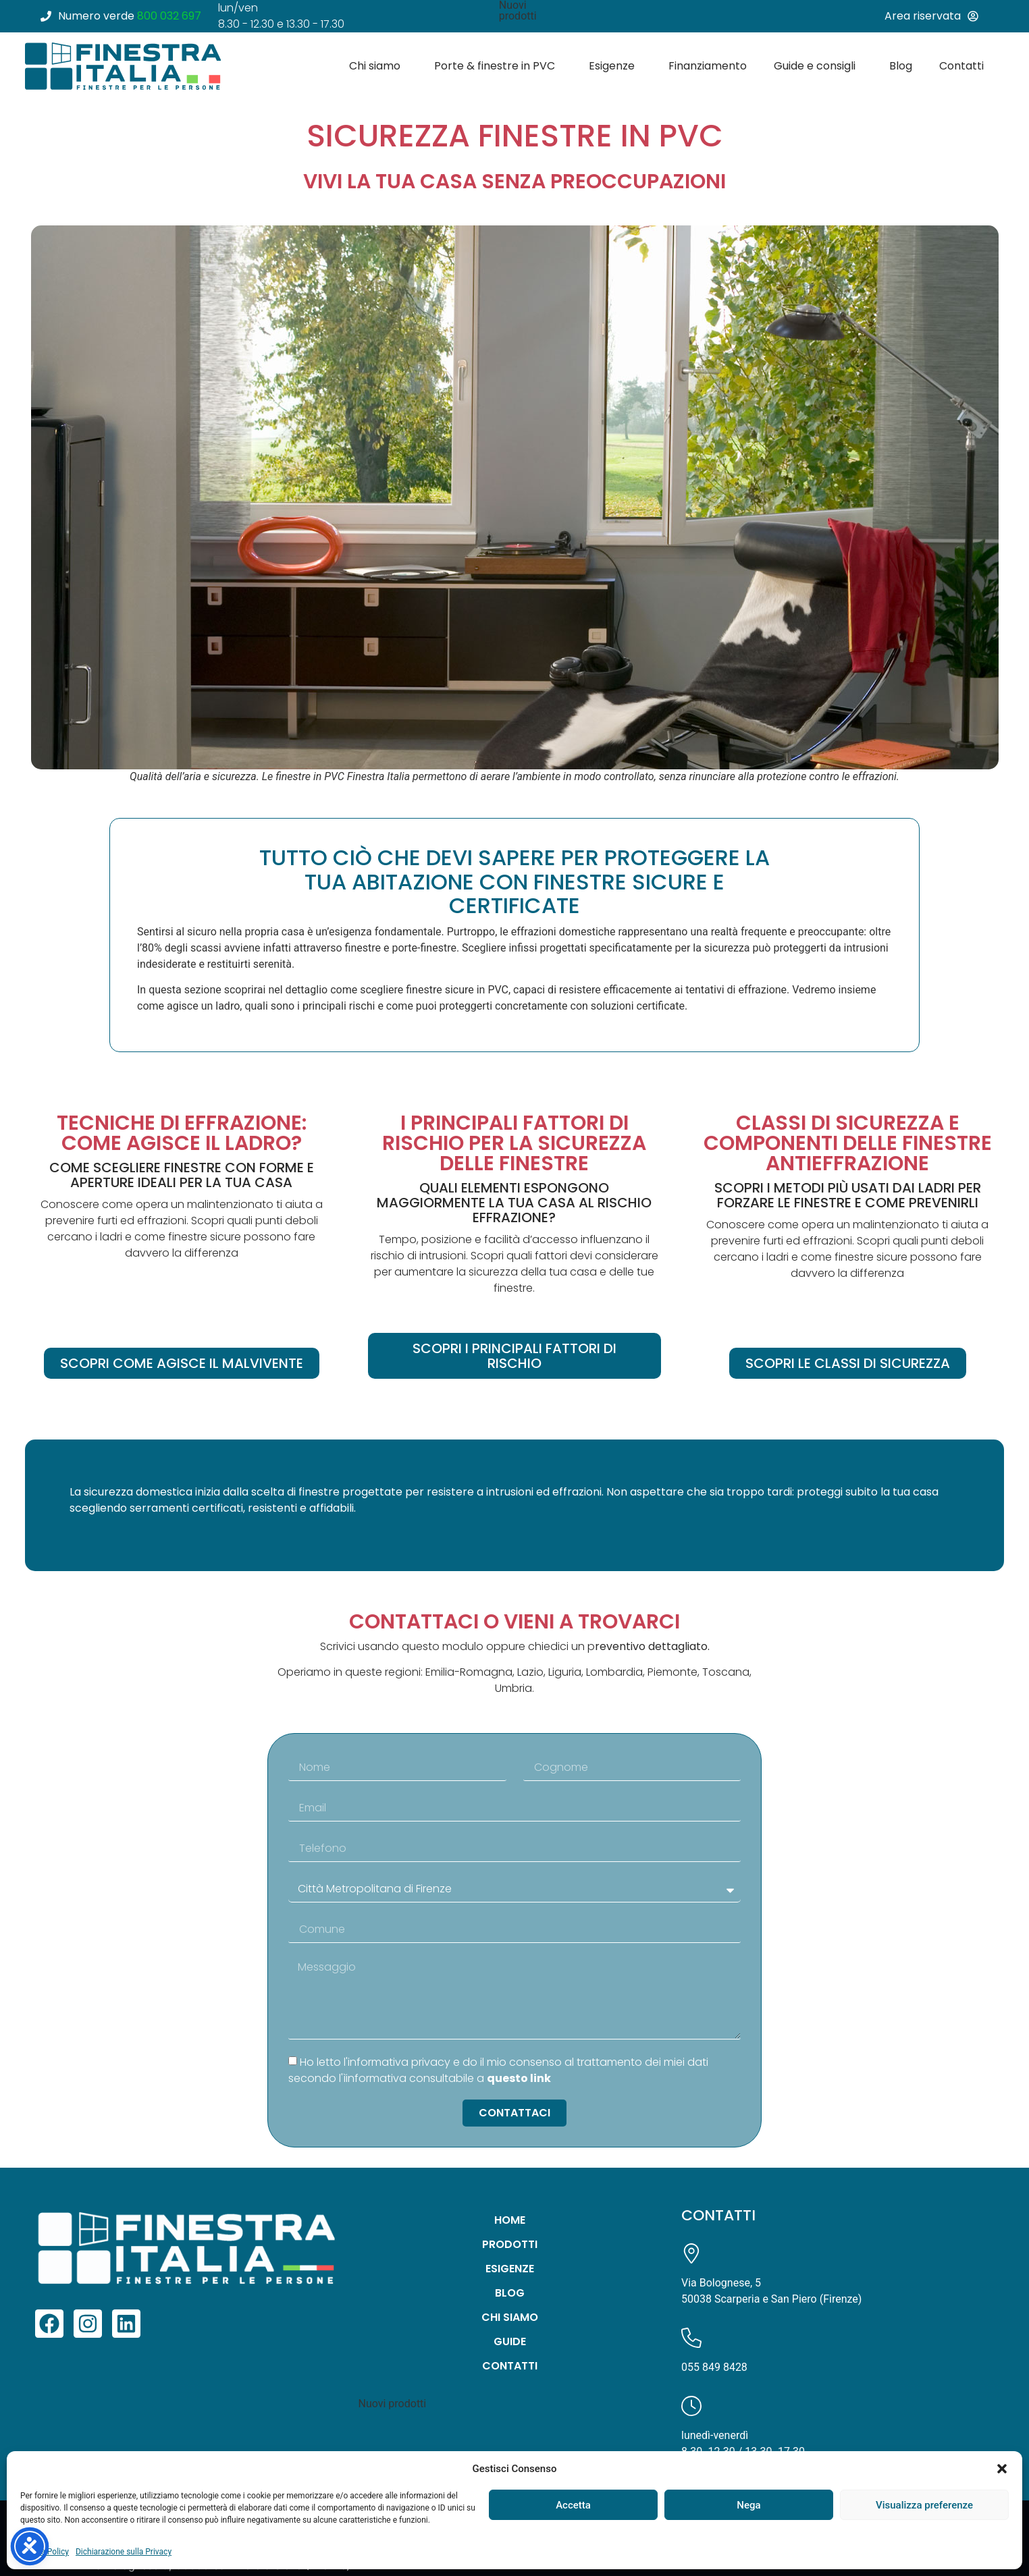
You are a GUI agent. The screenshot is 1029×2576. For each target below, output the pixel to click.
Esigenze (615, 66)
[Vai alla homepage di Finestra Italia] (123, 66)
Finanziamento (707, 66)
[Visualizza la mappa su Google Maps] (691, 2253)
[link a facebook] (49, 2323)
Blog (900, 66)
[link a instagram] (88, 2323)
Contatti (965, 66)
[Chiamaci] (691, 2338)
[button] (1002, 2468)
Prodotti (509, 2244)
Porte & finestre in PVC (498, 66)
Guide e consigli (818, 66)
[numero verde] (126, 16)
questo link (519, 2078)
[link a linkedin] (126, 2323)
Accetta (573, 2505)
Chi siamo (378, 66)
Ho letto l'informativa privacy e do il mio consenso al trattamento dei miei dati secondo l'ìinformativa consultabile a (498, 2070)
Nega (748, 2505)
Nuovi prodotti (393, 2403)
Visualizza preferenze (924, 2505)
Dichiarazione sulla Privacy (124, 2551)
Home (509, 2220)
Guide (510, 2341)
